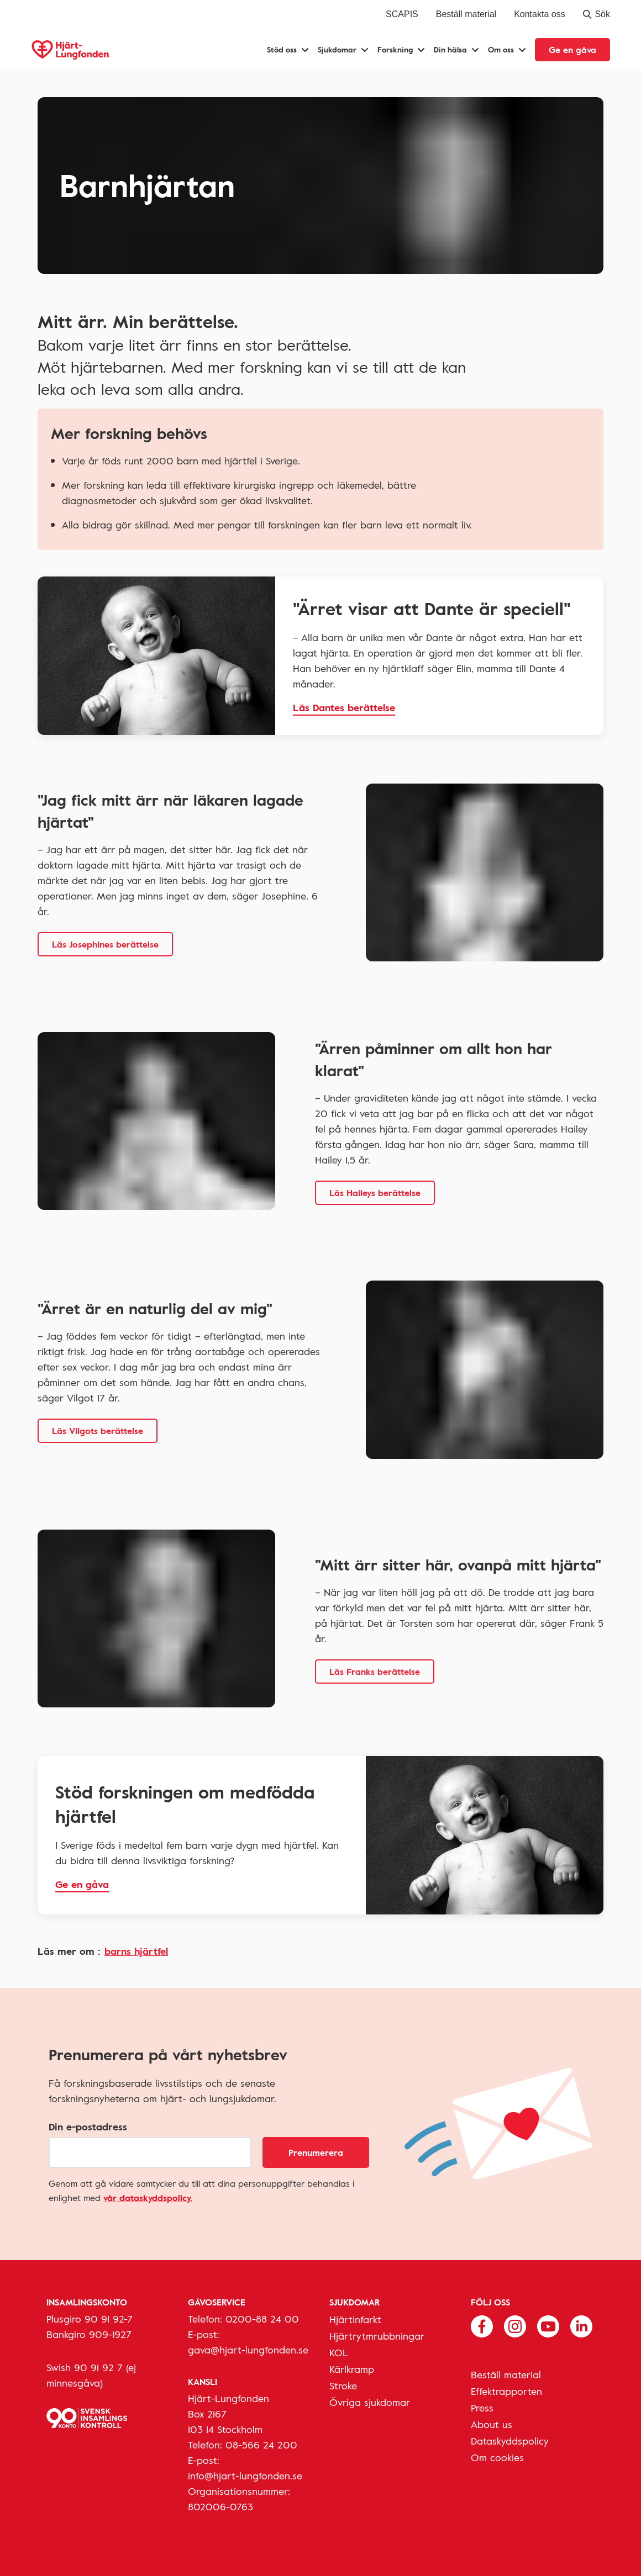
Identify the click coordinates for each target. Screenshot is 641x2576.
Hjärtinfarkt (355, 2319)
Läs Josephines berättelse (105, 944)
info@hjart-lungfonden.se (245, 2475)
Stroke (343, 2385)
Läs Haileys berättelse (375, 1192)
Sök (596, 14)
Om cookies (497, 2457)
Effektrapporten (506, 2391)
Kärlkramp (351, 2369)
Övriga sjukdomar (369, 2402)
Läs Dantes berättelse (344, 707)
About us (491, 2424)
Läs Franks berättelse (374, 1671)
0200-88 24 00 (262, 2318)
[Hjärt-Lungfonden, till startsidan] (70, 50)
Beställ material (466, 14)
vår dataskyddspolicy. (147, 2197)
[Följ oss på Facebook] (482, 2325)
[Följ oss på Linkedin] (581, 2325)
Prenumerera (315, 2152)
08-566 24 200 (261, 2444)
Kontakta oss (539, 14)
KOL (338, 2352)
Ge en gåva (572, 49)
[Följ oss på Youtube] (548, 2325)
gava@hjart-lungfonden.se (248, 2349)
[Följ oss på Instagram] (515, 2325)
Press (482, 2407)
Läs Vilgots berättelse (97, 1430)
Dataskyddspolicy (510, 2441)
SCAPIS (402, 14)
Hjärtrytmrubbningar (376, 2336)
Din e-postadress (88, 2126)
